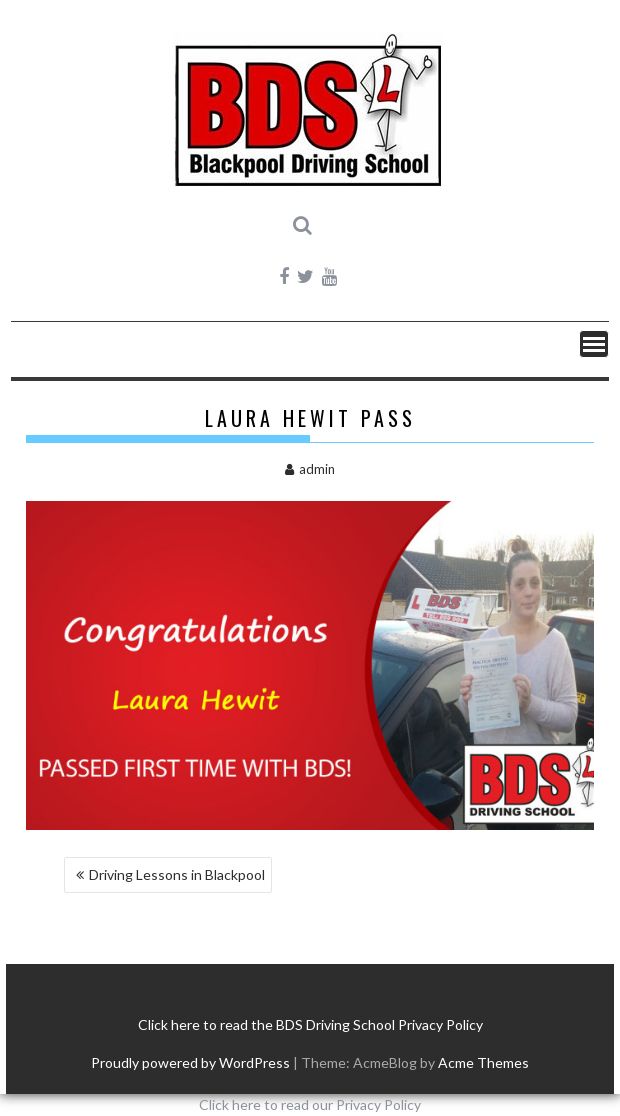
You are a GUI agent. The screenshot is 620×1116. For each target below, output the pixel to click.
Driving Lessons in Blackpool (177, 874)
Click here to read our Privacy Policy (310, 1104)
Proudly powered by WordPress (190, 1062)
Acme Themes (483, 1062)
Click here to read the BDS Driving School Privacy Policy (310, 1024)
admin (310, 469)
